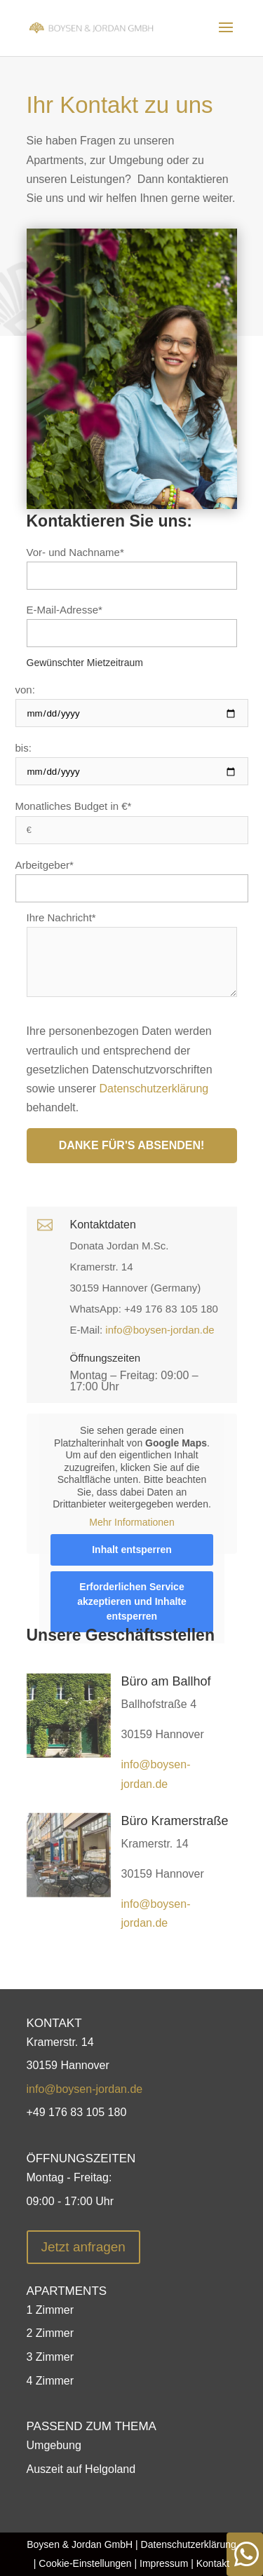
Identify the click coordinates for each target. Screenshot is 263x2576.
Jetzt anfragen (83, 2246)
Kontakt (212, 2563)
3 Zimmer (50, 2357)
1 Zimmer (50, 2310)
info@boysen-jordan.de (159, 1330)
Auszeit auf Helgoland (81, 2469)
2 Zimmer (50, 2333)
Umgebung (54, 2445)
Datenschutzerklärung (154, 1088)
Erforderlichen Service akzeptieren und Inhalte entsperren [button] (132, 1601)
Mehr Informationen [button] (131, 1521)
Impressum (162, 2563)
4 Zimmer (50, 2381)
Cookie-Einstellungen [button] (85, 2563)
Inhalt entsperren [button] (132, 1549)
